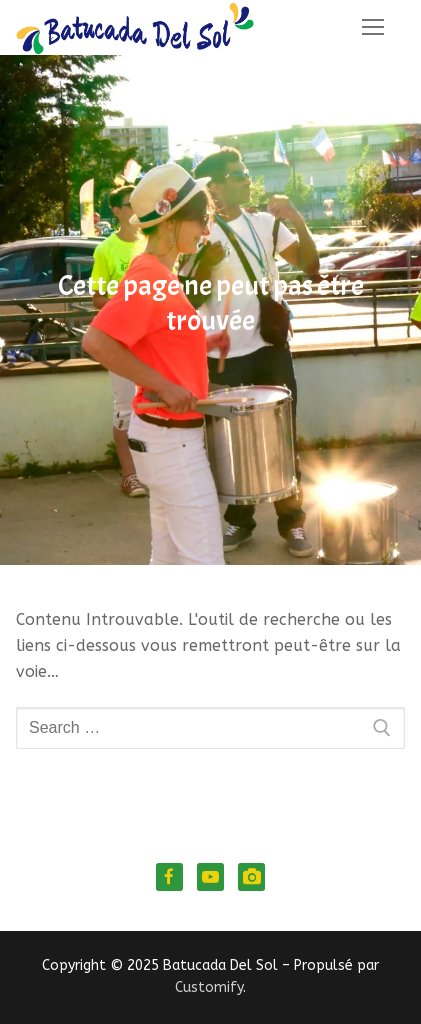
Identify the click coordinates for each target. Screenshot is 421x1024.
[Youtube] (210, 876)
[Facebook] (169, 876)
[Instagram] (251, 876)
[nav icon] (373, 28)
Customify (209, 987)
